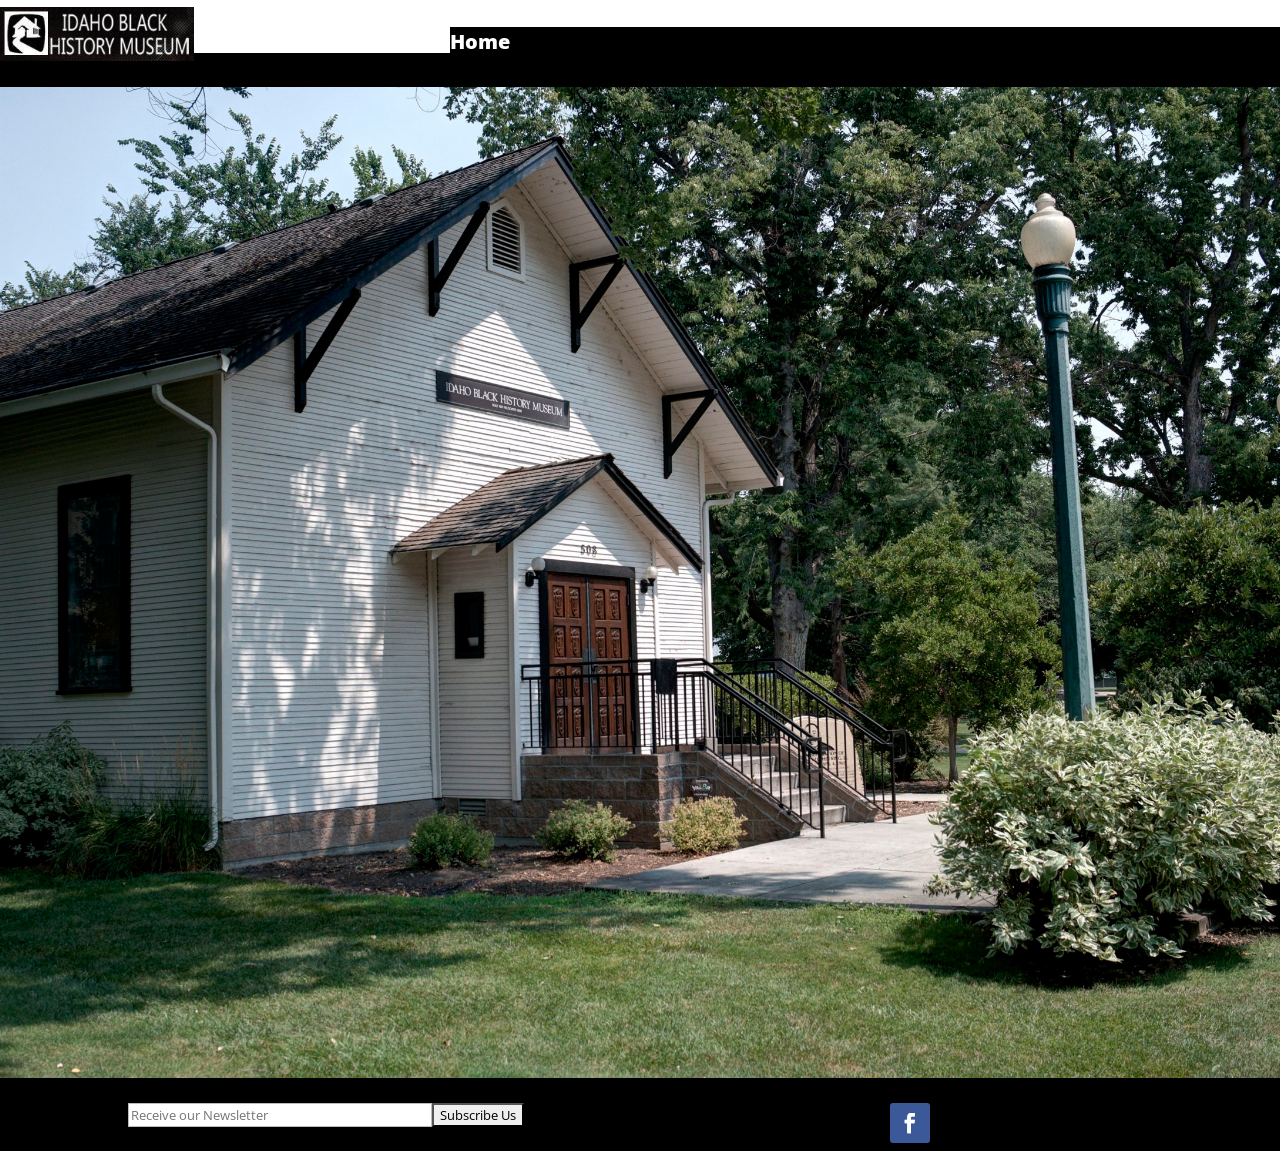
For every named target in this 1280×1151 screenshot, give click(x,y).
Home (480, 45)
